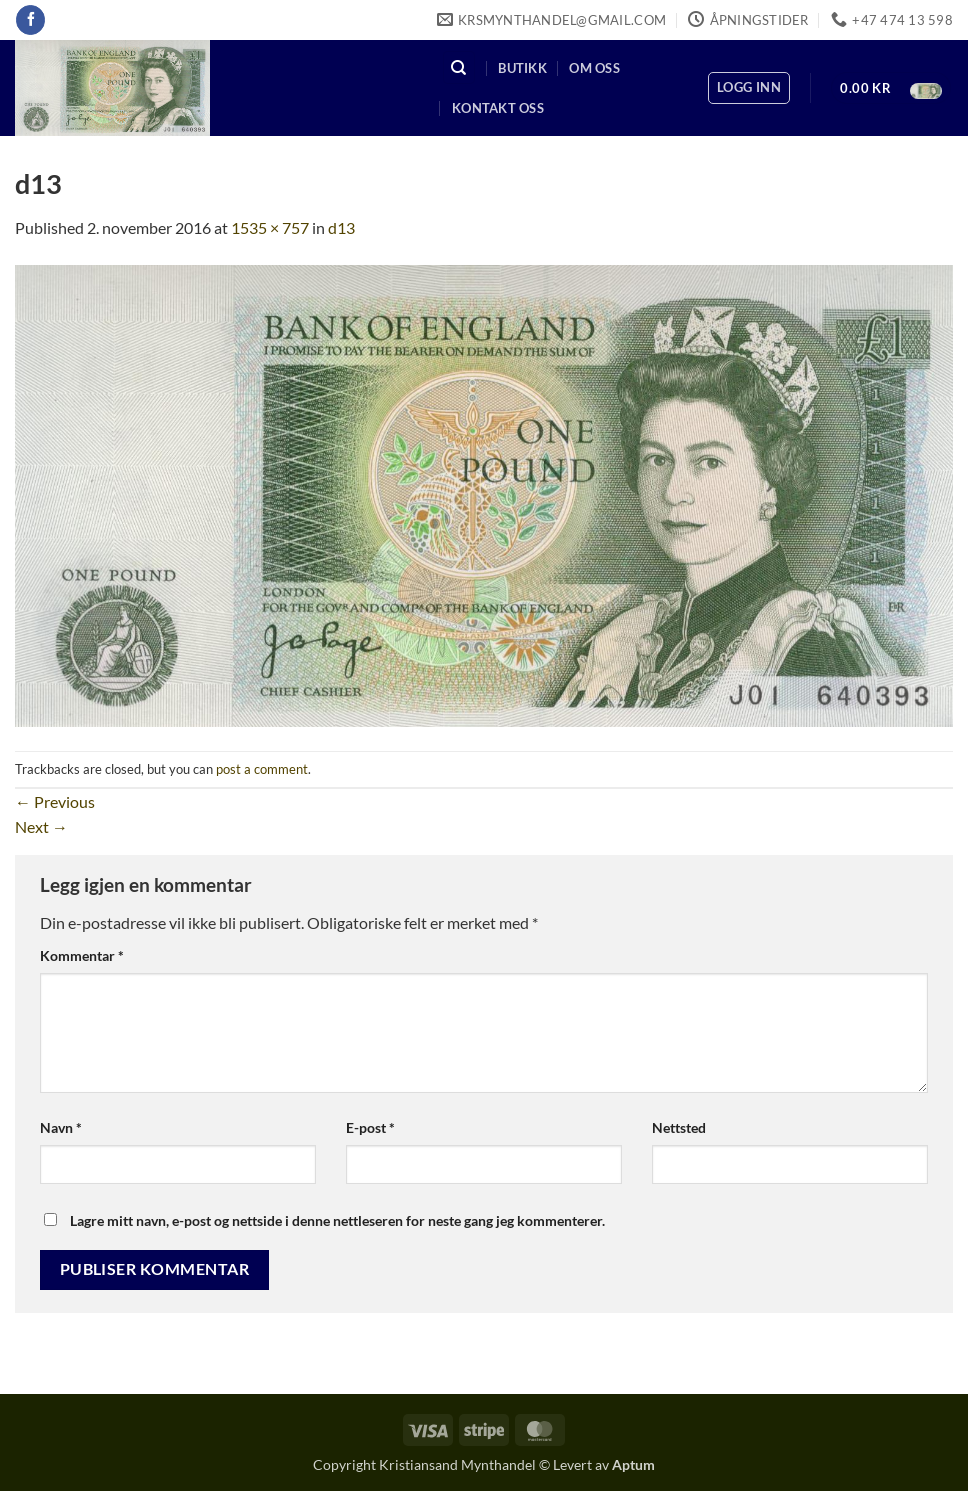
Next (41, 826)
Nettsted (679, 1127)
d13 (341, 227)
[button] (749, 88)
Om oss (594, 68)
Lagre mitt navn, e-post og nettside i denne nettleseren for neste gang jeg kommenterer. (337, 1220)
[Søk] (459, 67)
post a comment (262, 769)
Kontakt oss (498, 108)
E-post (370, 1127)
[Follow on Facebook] (30, 20)
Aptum (633, 1464)
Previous (55, 801)
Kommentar (82, 955)
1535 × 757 (270, 227)
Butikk (522, 68)
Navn (61, 1127)
